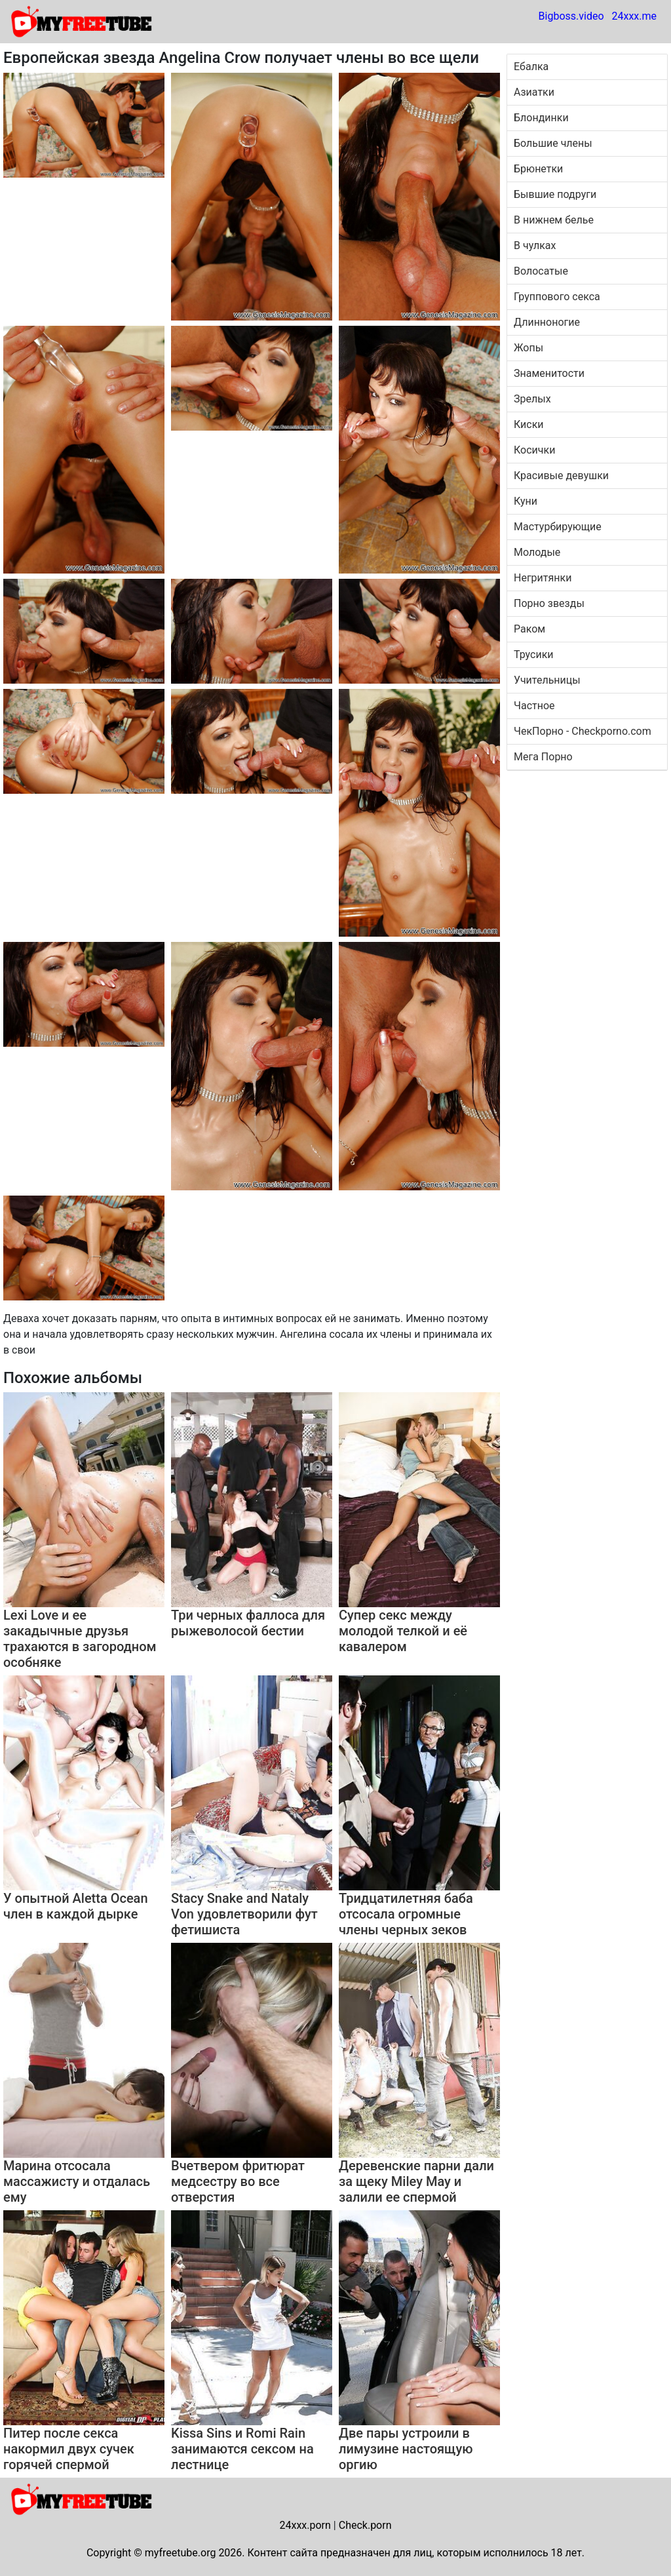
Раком (529, 629)
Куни (525, 501)
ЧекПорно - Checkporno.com (582, 731)
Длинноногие (547, 322)
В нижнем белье (554, 220)
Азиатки (534, 92)
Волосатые (541, 271)
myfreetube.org (180, 2553)
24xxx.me (634, 16)
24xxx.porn (304, 2525)
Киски (529, 424)
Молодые (537, 552)
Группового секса (557, 296)
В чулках (535, 245)
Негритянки (542, 578)
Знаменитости (549, 373)
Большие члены (553, 143)
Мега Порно (543, 757)
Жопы (528, 348)
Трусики (534, 654)
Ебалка (531, 66)
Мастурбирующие (558, 526)
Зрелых (532, 399)
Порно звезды (549, 603)
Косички (534, 450)
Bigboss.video (571, 16)
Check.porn (365, 2525)
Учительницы (547, 680)
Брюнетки (538, 169)
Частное (534, 705)
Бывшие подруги (555, 194)
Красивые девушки (561, 475)
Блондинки (541, 117)
